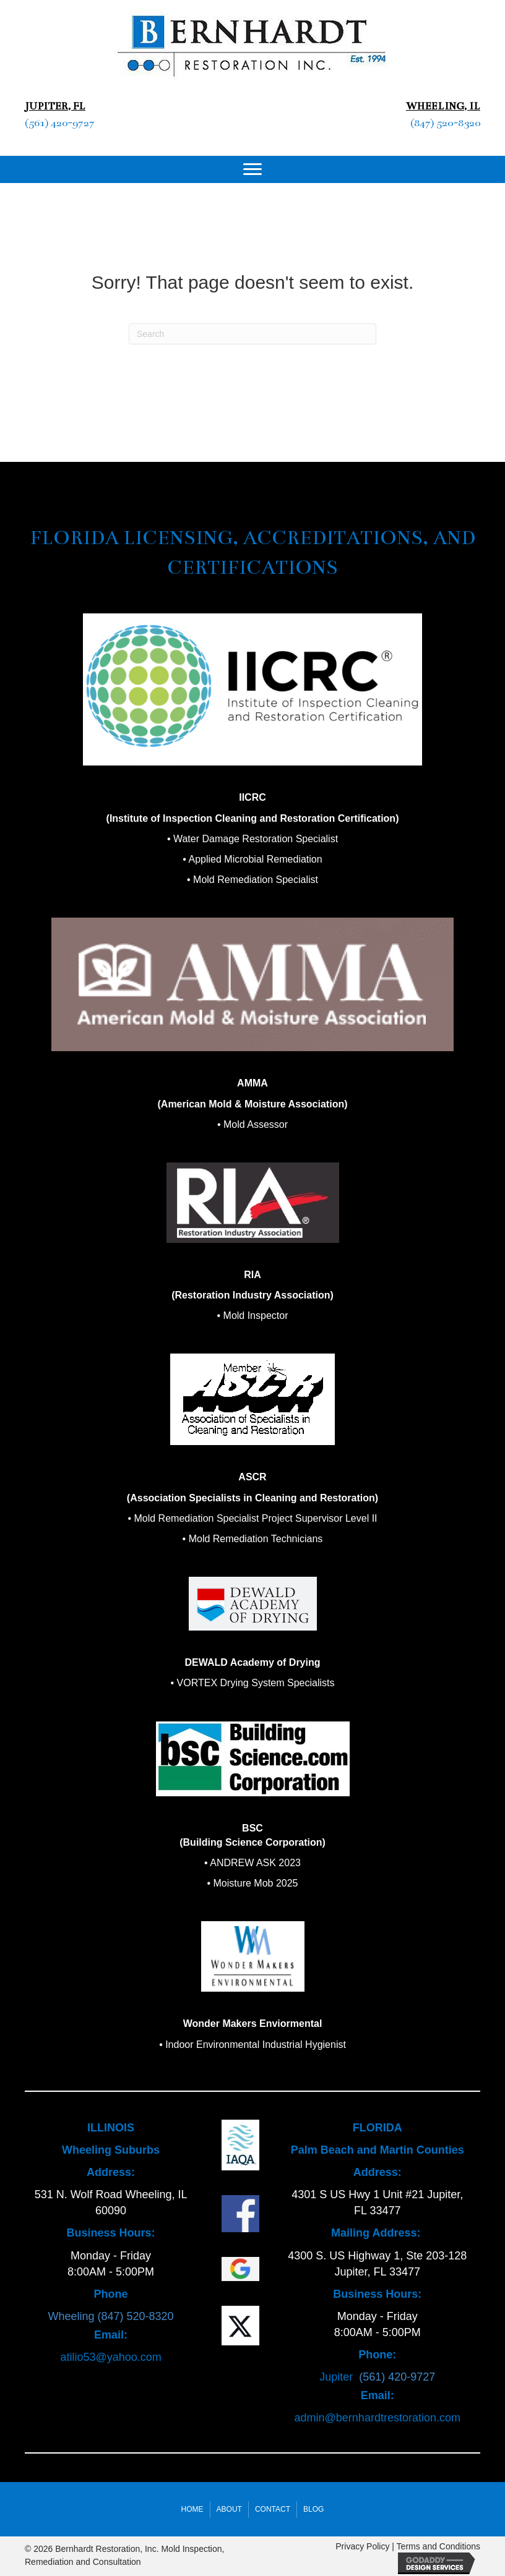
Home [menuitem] (192, 2509)
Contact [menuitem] (272, 2509)
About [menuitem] (229, 2509)
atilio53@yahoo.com (110, 2357)
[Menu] (252, 169)
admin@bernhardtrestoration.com (377, 2418)
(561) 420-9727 (60, 123)
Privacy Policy (362, 2546)
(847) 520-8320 (445, 123)
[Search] (252, 333)
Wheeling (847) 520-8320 (111, 2316)
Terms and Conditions (438, 2546)
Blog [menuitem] (313, 2509)
